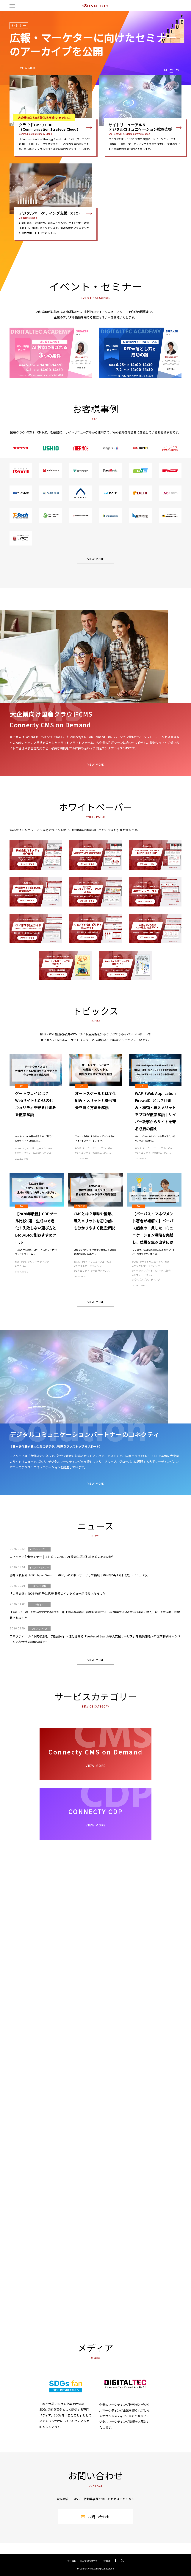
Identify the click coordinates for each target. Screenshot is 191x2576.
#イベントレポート (142, 1270)
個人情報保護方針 (89, 2560)
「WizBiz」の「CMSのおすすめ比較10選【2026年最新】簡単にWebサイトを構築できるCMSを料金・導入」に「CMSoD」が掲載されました (95, 1615)
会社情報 (71, 2560)
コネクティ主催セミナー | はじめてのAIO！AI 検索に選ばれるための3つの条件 (62, 1556)
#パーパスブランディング (146, 1279)
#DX (50, 1148)
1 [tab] (166, 71)
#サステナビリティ (142, 1275)
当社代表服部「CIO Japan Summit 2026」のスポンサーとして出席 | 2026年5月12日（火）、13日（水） (80, 1575)
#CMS (18, 1148)
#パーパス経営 (163, 1270)
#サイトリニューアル (34, 1148)
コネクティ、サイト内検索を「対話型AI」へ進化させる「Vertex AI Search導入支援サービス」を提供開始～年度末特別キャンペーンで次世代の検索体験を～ (95, 1639)
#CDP (18, 1266)
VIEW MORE (26, 68)
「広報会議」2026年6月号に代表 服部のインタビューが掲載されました (57, 1593)
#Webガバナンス (42, 1153)
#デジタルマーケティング (35, 1261)
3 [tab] (178, 71)
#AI (24, 1266)
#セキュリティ (23, 1153)
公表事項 (105, 2560)
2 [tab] (172, 71)
